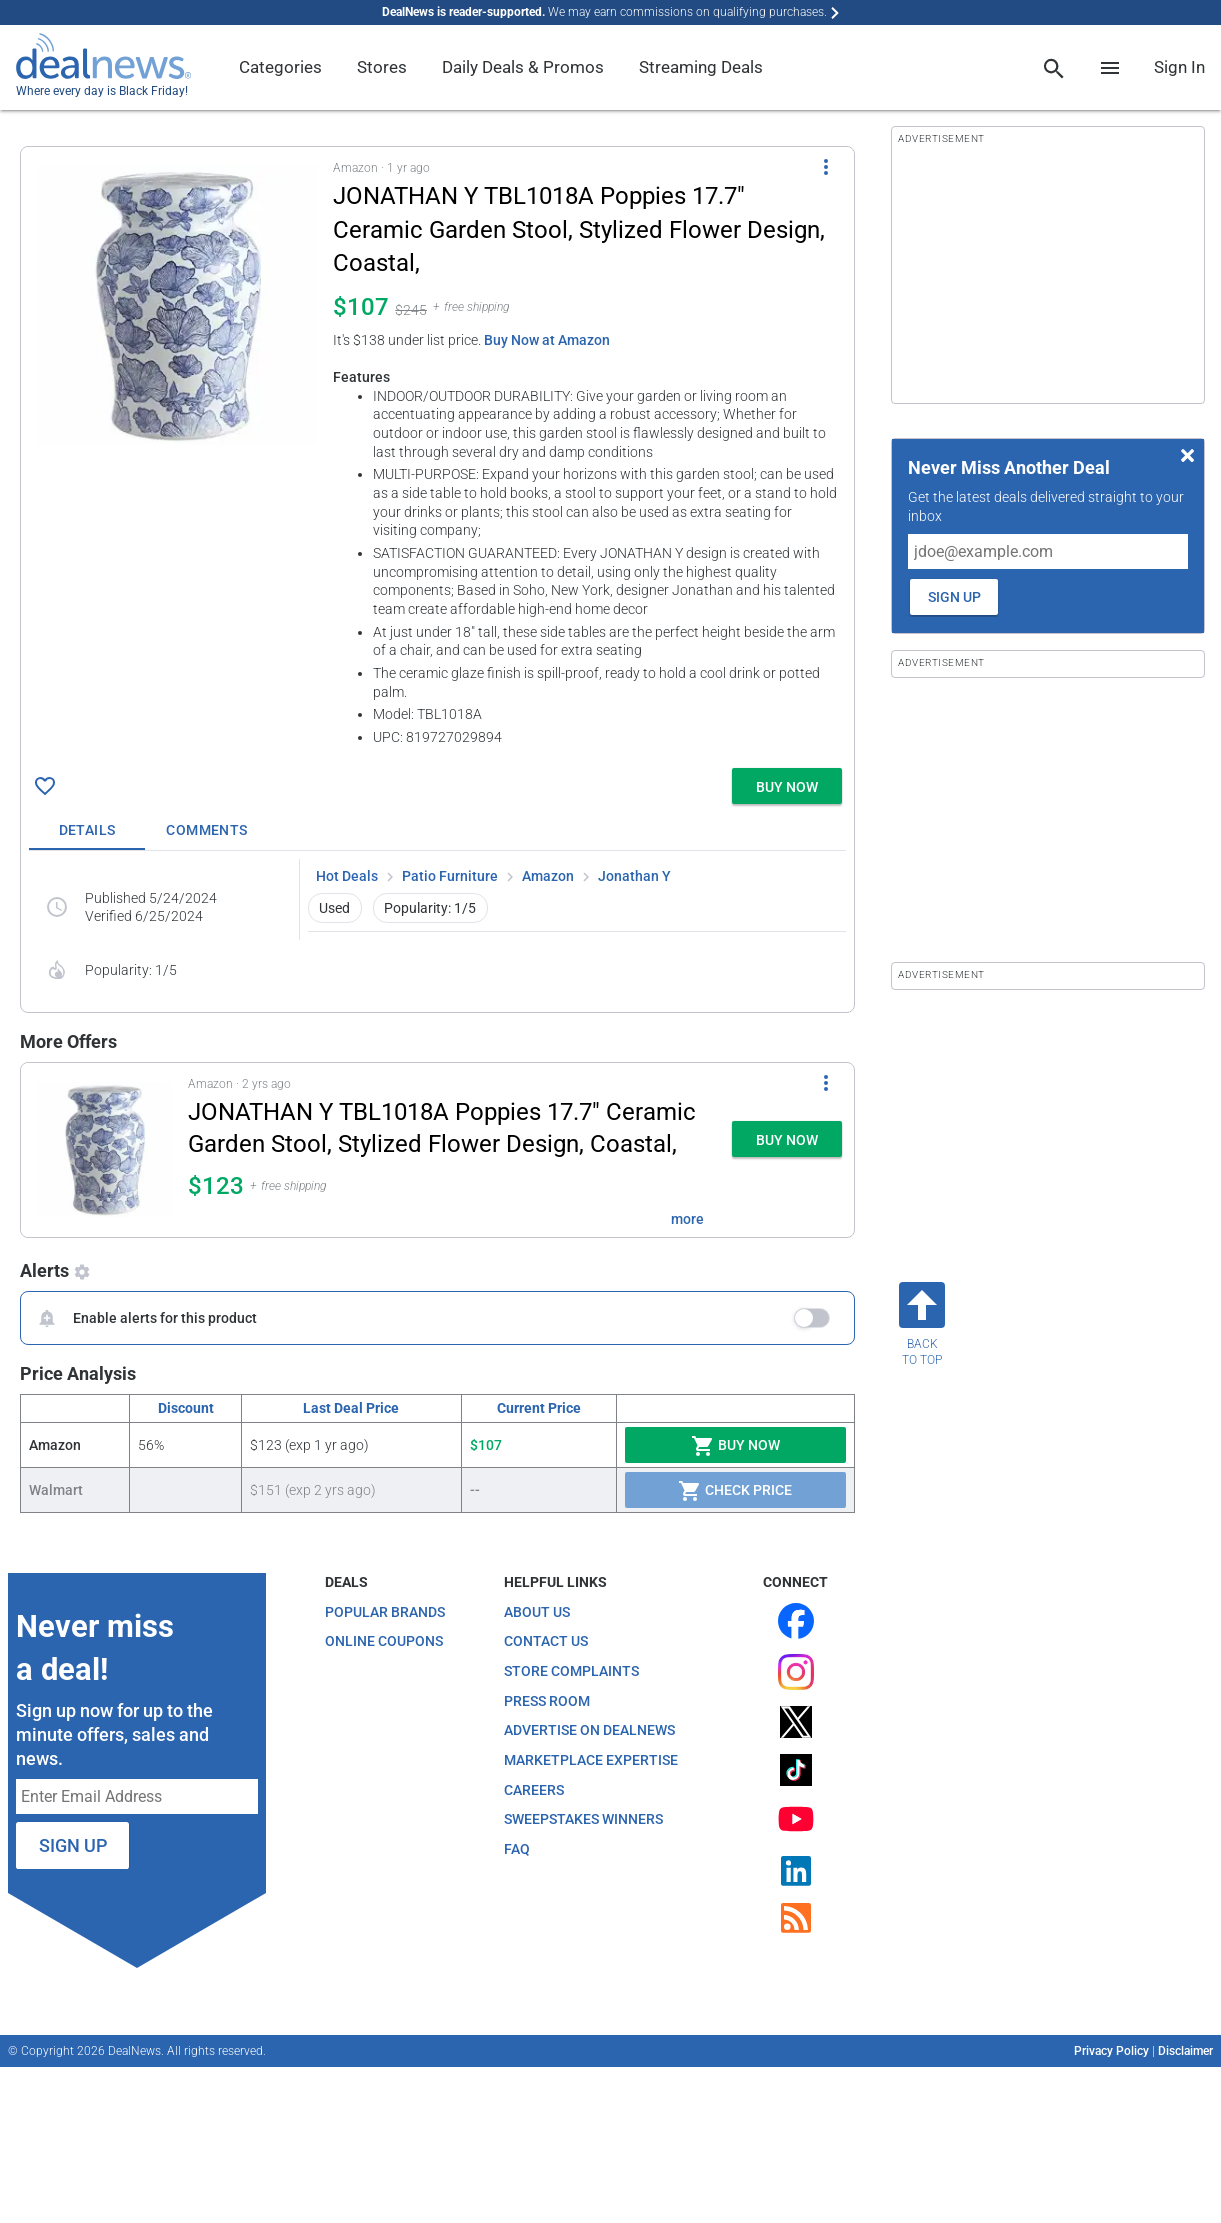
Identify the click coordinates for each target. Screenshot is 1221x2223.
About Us (537, 1612)
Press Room (547, 1701)
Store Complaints (571, 1671)
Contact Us (546, 1641)
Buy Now (735, 1446)
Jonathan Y (634, 876)
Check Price (735, 1491)
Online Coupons (384, 1641)
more (687, 1219)
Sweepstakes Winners (583, 1819)
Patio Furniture (450, 876)
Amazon (548, 876)
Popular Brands (385, 1612)
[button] (437, 453)
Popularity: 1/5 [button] (430, 908)
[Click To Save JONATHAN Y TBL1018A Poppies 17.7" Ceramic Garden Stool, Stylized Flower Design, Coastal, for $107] (45, 786)
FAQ (517, 1849)
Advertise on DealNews (589, 1730)
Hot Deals (347, 876)
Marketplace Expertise (591, 1760)
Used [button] (334, 908)
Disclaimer (1185, 2051)
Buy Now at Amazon (547, 340)
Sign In (1179, 67)
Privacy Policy (1111, 2051)
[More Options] (826, 167)
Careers (534, 1790)
